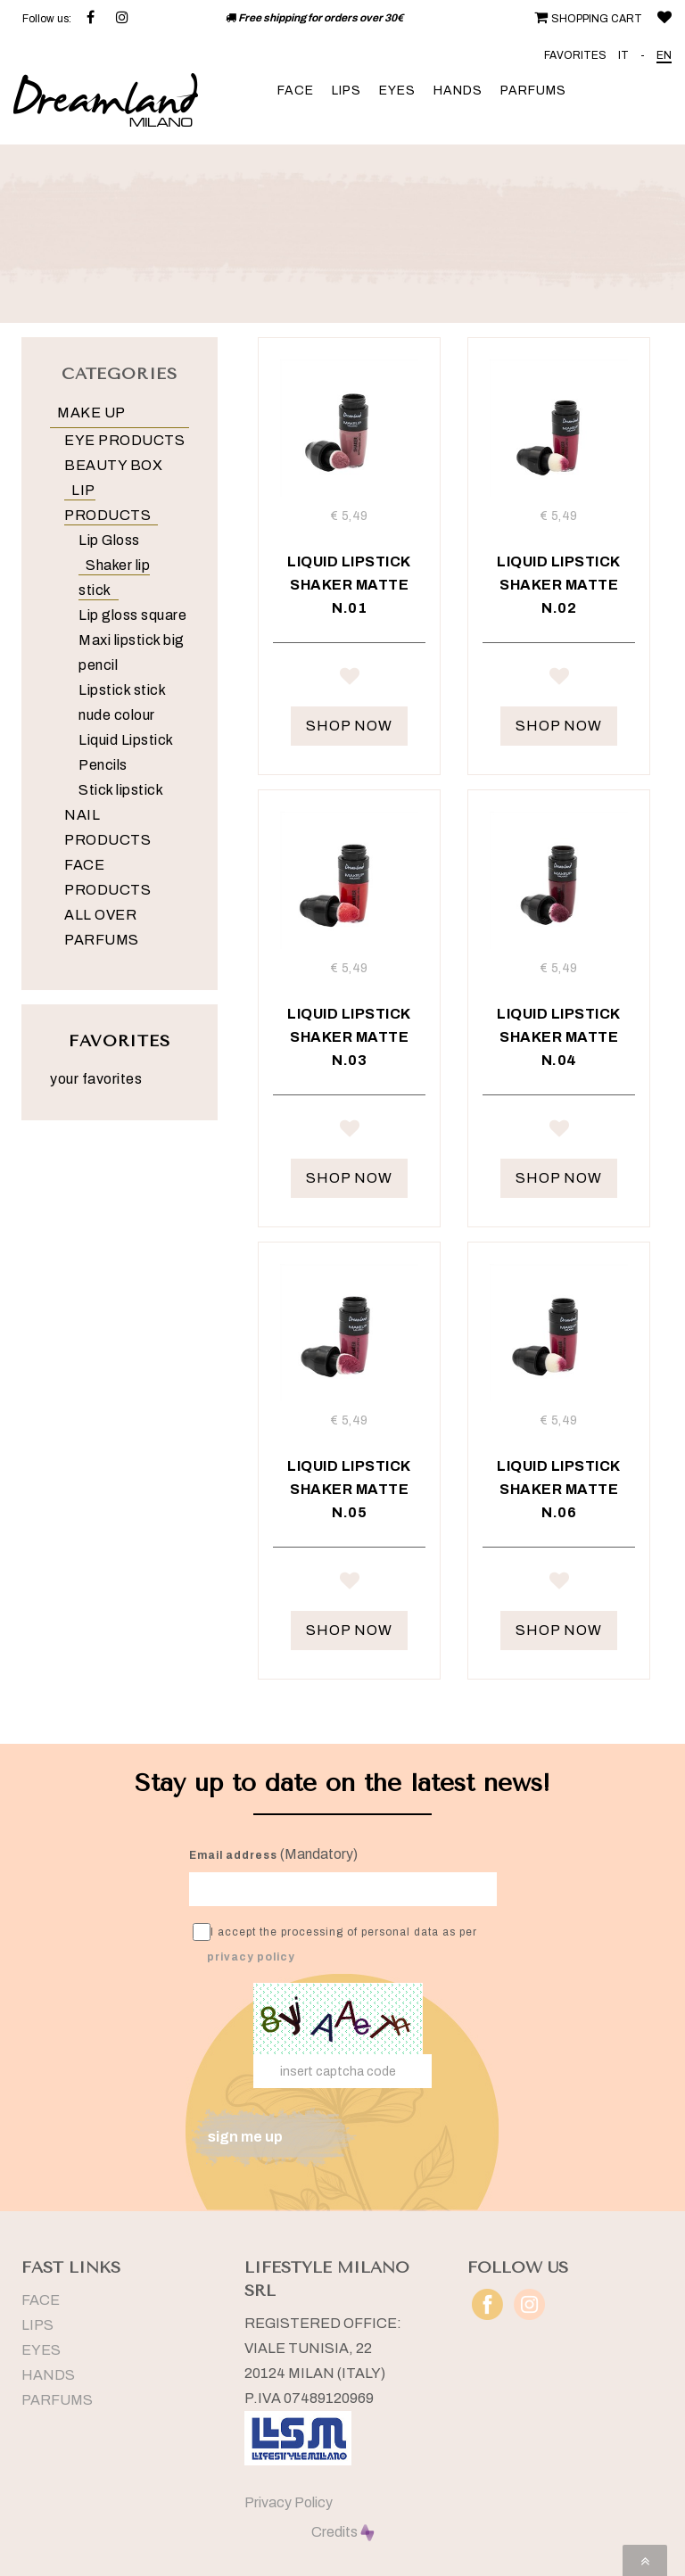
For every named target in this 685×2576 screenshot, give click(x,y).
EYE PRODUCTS (124, 440)
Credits (343, 2531)
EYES (397, 90)
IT (623, 55)
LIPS (346, 90)
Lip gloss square (132, 615)
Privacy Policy (288, 2502)
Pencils (103, 764)
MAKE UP (91, 412)
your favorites (96, 1078)
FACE (295, 90)
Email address (233, 1855)
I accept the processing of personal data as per (335, 1943)
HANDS (458, 90)
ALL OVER (100, 914)
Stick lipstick (120, 789)
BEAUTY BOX (113, 465)
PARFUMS (533, 90)
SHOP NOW (349, 725)
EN (664, 55)
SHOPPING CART (586, 18)
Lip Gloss (109, 540)
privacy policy (251, 1957)
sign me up (245, 2136)
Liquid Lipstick (126, 739)
